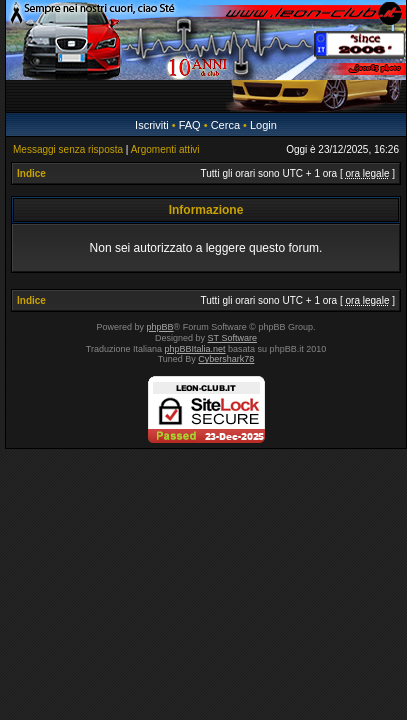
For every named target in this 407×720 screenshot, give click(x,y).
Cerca (225, 125)
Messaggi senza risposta (68, 149)
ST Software (232, 338)
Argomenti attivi (165, 149)
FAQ (190, 125)
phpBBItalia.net (195, 349)
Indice (31, 173)
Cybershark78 (226, 359)
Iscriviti (152, 125)
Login (263, 125)
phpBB (160, 327)
